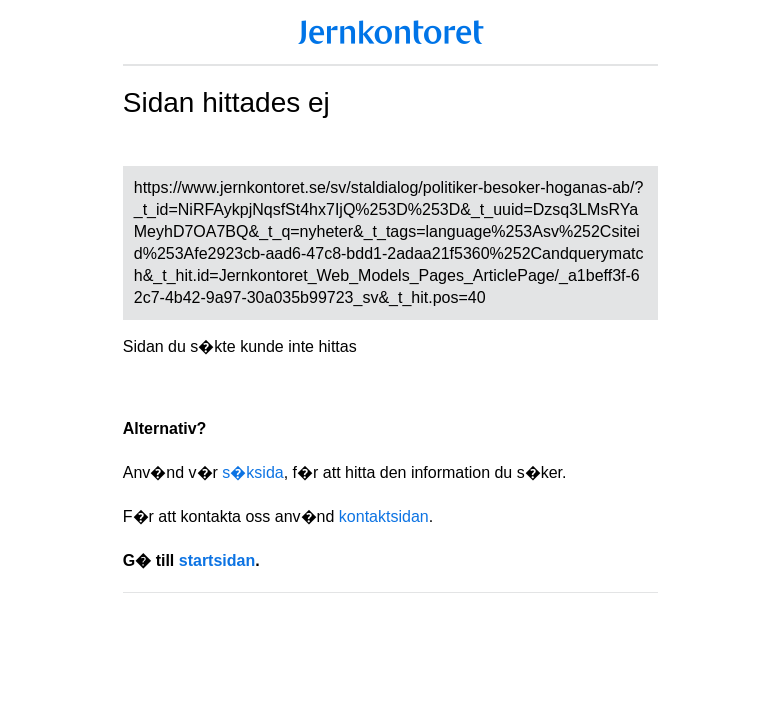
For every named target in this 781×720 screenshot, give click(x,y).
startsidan (217, 560)
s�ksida (252, 472)
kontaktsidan (384, 516)
